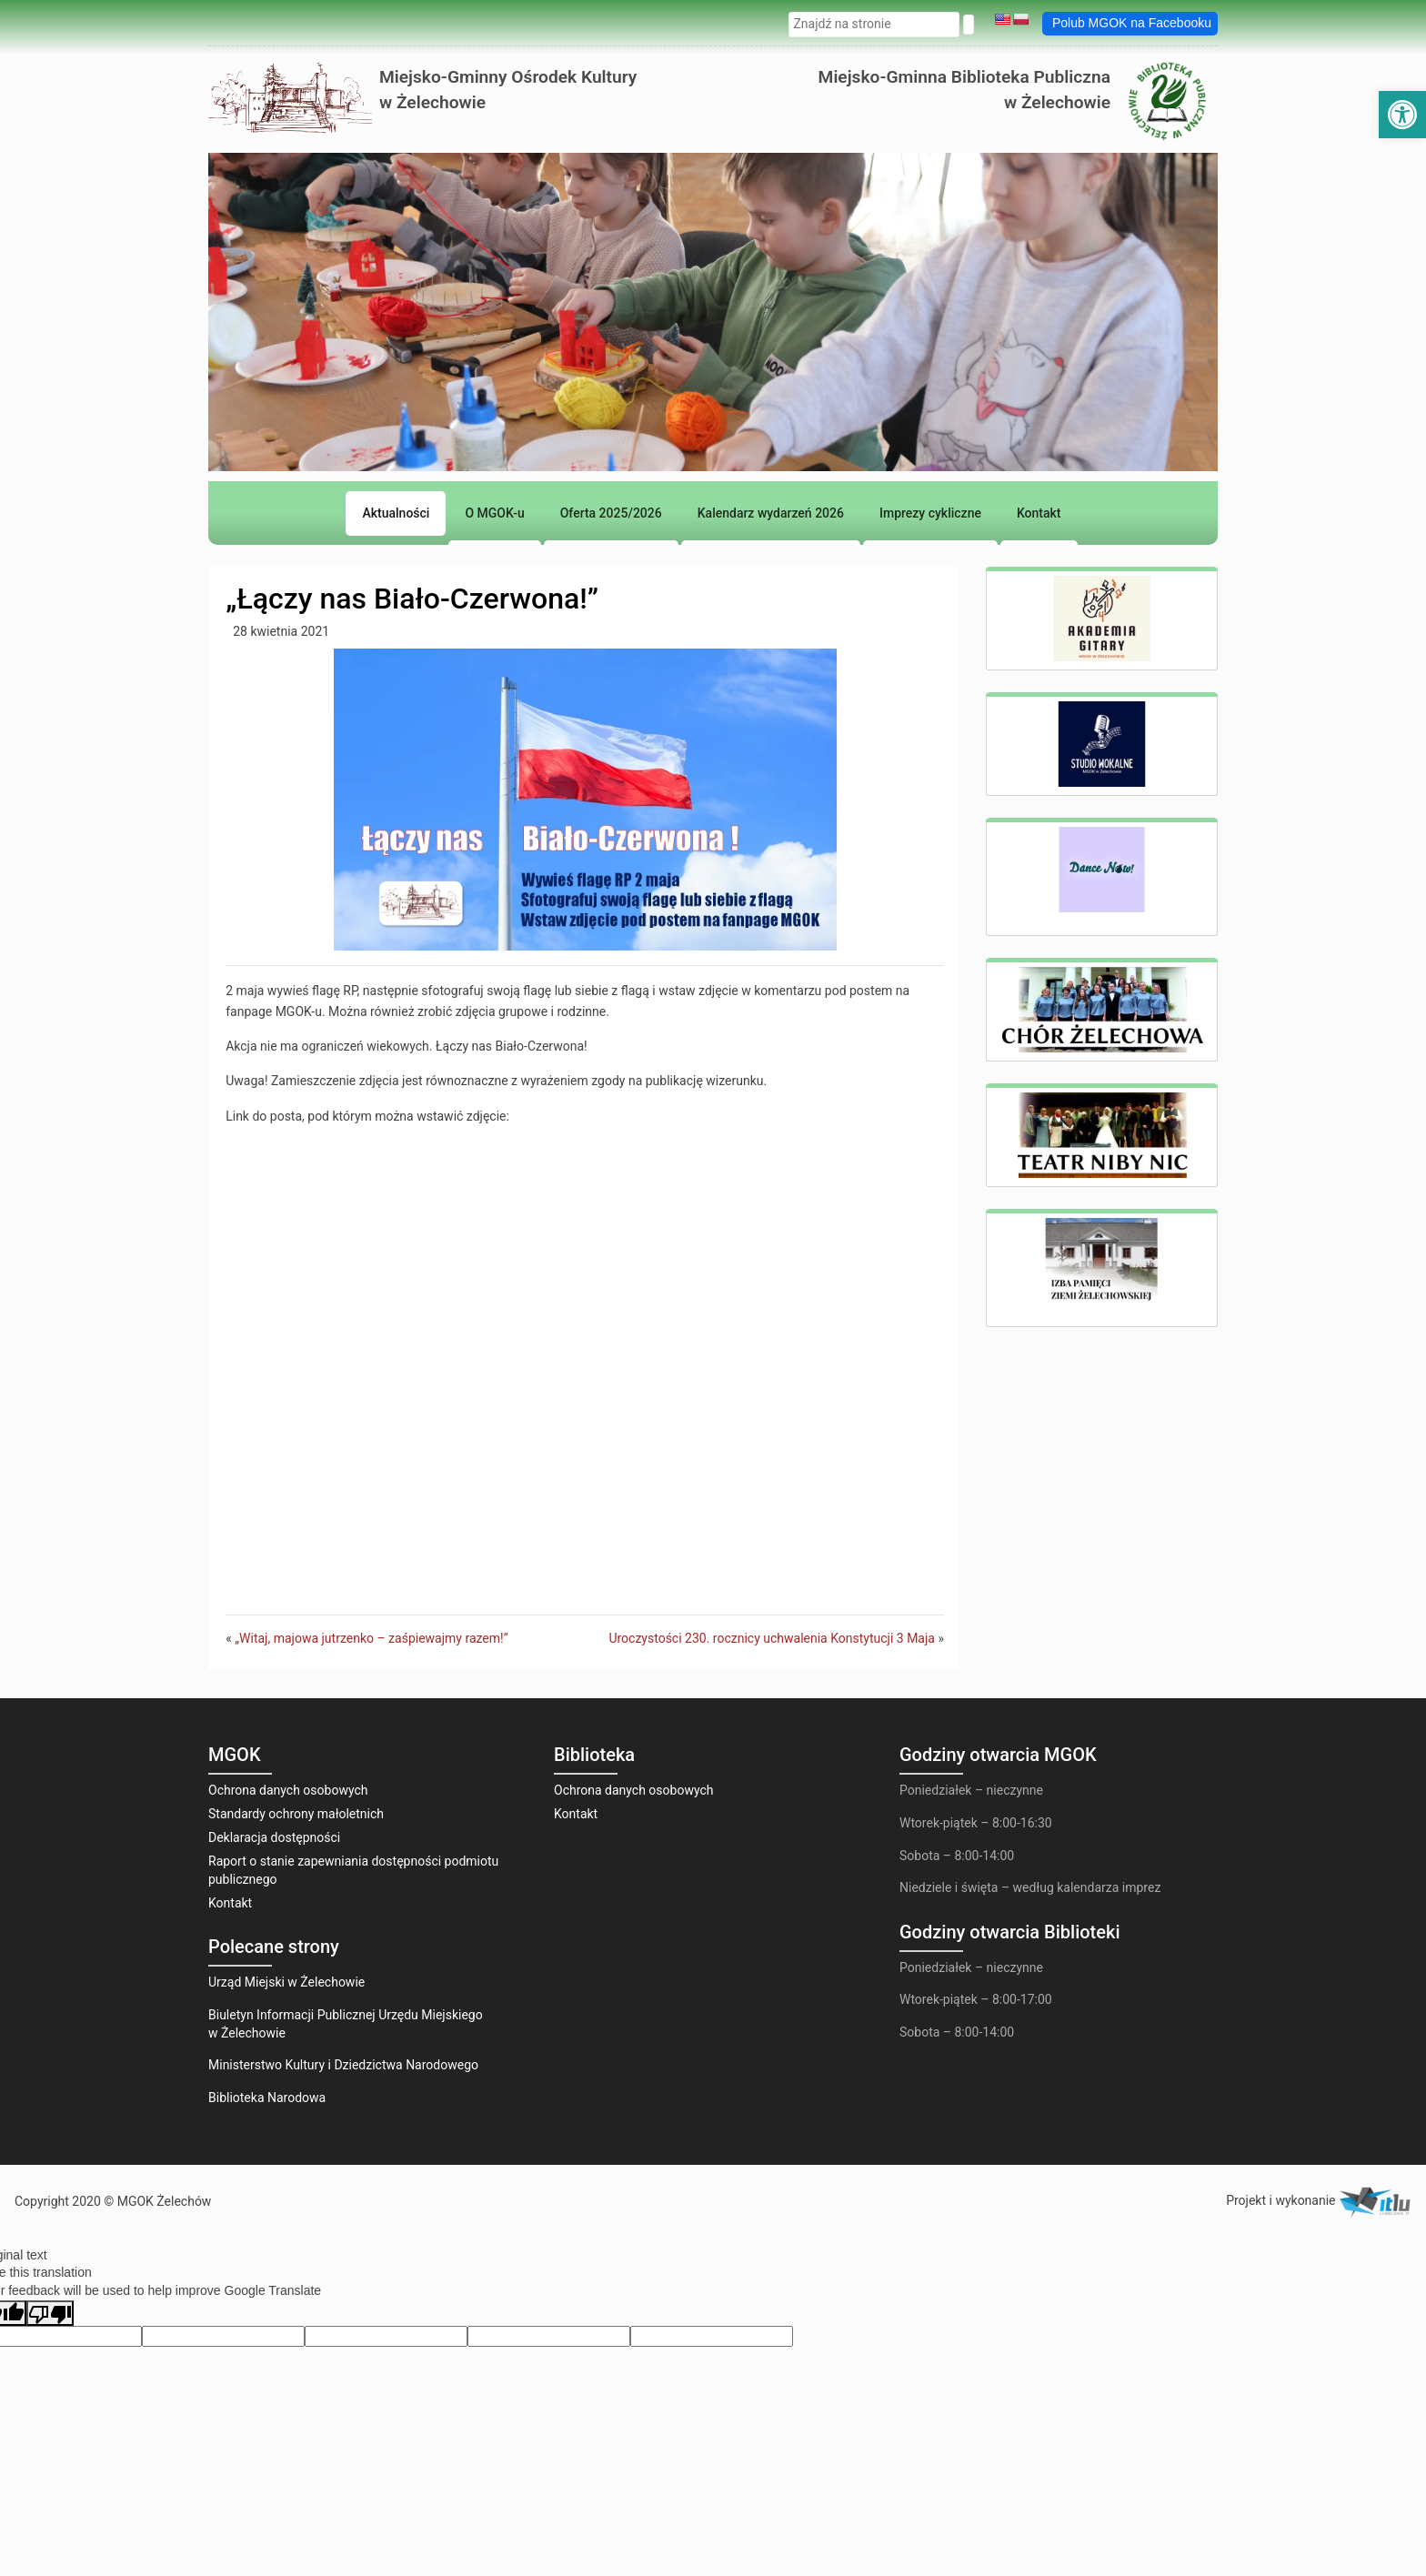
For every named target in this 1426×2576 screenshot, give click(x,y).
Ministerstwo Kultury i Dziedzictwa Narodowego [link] (343, 2065)
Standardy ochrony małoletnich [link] (296, 1813)
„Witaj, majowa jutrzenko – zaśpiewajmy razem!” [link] (371, 1638)
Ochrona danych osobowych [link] (288, 1790)
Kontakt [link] (230, 1903)
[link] (1402, 114)
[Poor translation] (50, 2313)
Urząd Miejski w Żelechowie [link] (286, 1982)
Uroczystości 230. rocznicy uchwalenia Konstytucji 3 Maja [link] (771, 1638)
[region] (713, 405)
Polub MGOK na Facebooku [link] (1131, 22)
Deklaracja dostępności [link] (274, 1837)
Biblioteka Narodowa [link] (267, 2097)
